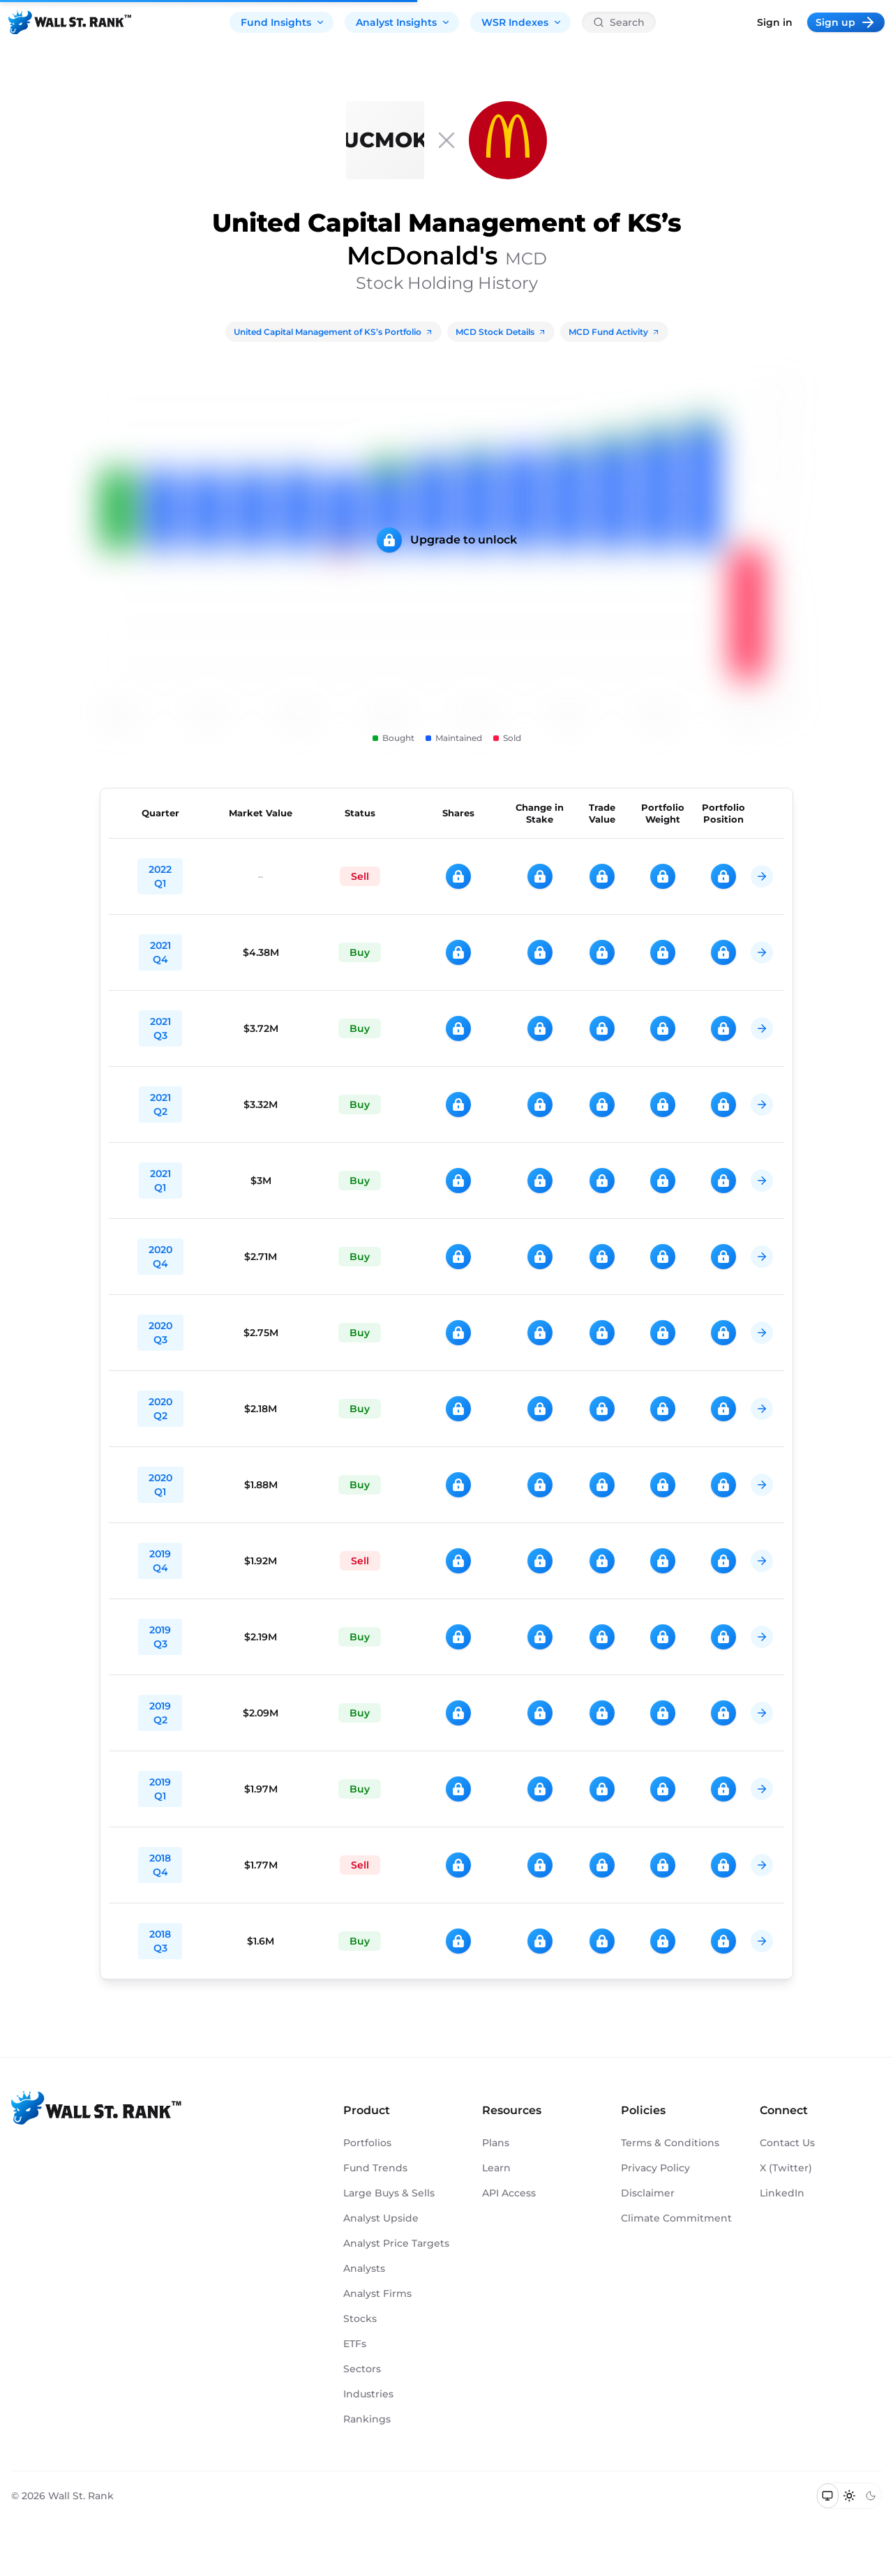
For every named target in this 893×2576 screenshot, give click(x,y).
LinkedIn (782, 2193)
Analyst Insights (403, 22)
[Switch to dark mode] (870, 2496)
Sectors (362, 2368)
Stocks (360, 2318)
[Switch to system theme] (828, 2496)
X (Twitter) (786, 2168)
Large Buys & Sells (389, 2193)
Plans (495, 2142)
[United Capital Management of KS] (385, 140)
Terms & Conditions (670, 2142)
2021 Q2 (160, 1104)
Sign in (775, 22)
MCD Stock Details (501, 332)
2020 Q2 (160, 1408)
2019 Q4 (160, 1561)
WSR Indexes (521, 22)
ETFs (354, 2343)
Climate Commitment (676, 2218)
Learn (496, 2168)
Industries (368, 2394)
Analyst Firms (377, 2293)
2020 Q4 (160, 1256)
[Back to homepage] (69, 22)
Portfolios (367, 2142)
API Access (509, 2193)
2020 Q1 (160, 1485)
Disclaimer (648, 2193)
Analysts (364, 2268)
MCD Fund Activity (614, 332)
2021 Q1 (160, 1180)
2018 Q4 (160, 1865)
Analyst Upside (381, 2218)
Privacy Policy (655, 2168)
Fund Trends (375, 2168)
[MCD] (508, 140)
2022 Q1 (160, 876)
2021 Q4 (160, 952)
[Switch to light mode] (849, 2495)
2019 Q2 (160, 1713)
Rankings (367, 2419)
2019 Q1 (160, 1789)
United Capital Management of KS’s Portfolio (333, 332)
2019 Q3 (160, 1637)
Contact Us (787, 2142)
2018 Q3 (160, 1941)
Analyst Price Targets (396, 2243)
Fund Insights (283, 22)
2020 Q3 (160, 1332)
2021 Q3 (160, 1028)
